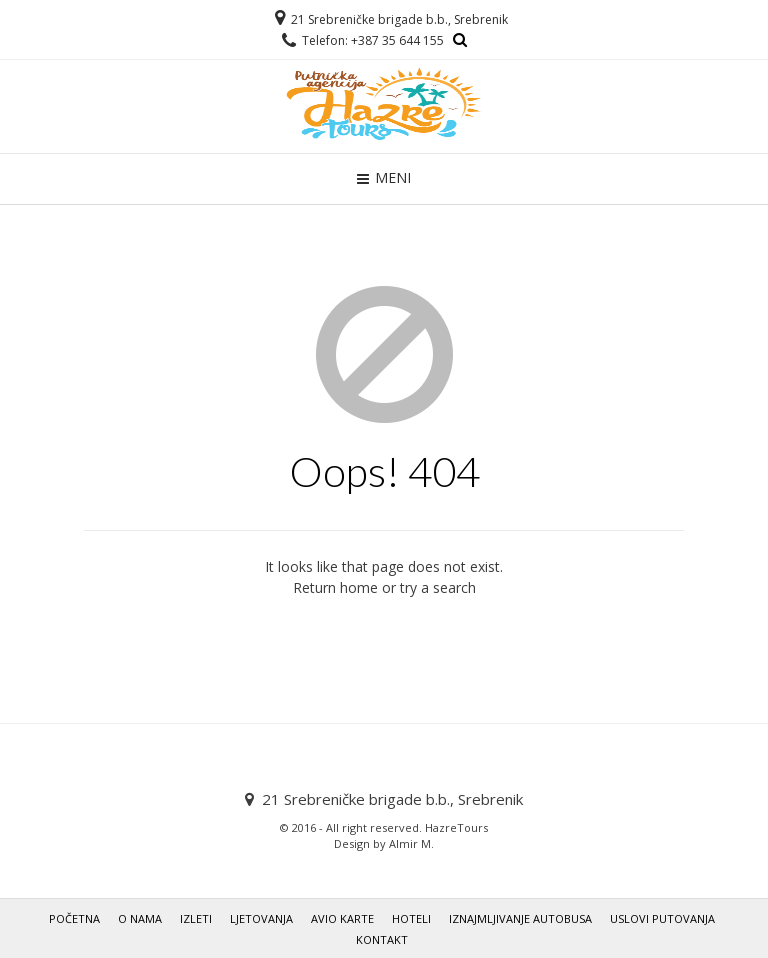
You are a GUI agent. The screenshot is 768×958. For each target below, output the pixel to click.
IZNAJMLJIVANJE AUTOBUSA (520, 918)
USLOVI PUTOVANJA (662, 918)
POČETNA (74, 918)
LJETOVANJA (261, 918)
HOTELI (411, 918)
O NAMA (140, 918)
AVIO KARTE (342, 918)
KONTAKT (382, 939)
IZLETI (196, 918)
